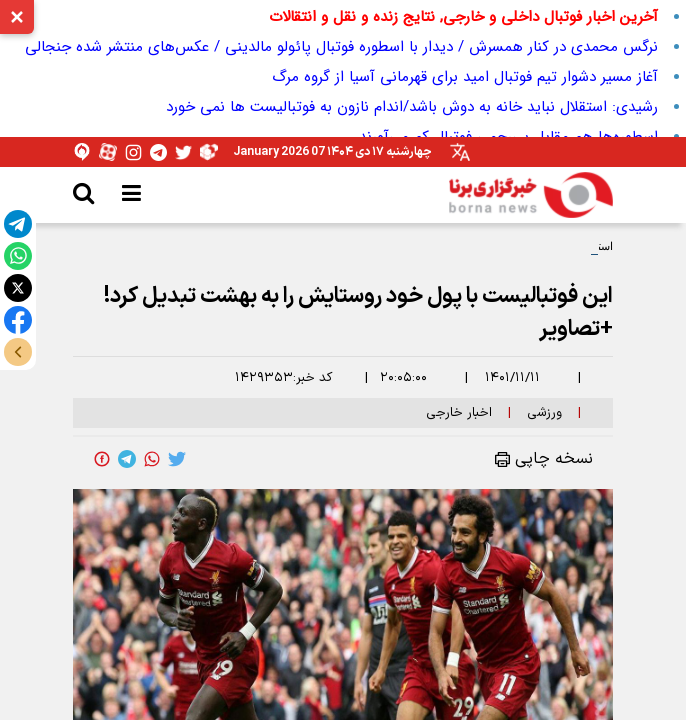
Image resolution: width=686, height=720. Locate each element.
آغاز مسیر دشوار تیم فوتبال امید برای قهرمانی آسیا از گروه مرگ (465, 77)
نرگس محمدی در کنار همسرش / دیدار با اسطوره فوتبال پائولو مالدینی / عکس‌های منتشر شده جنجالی (341, 47)
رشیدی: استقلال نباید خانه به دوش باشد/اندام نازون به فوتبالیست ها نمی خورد (412, 107)
